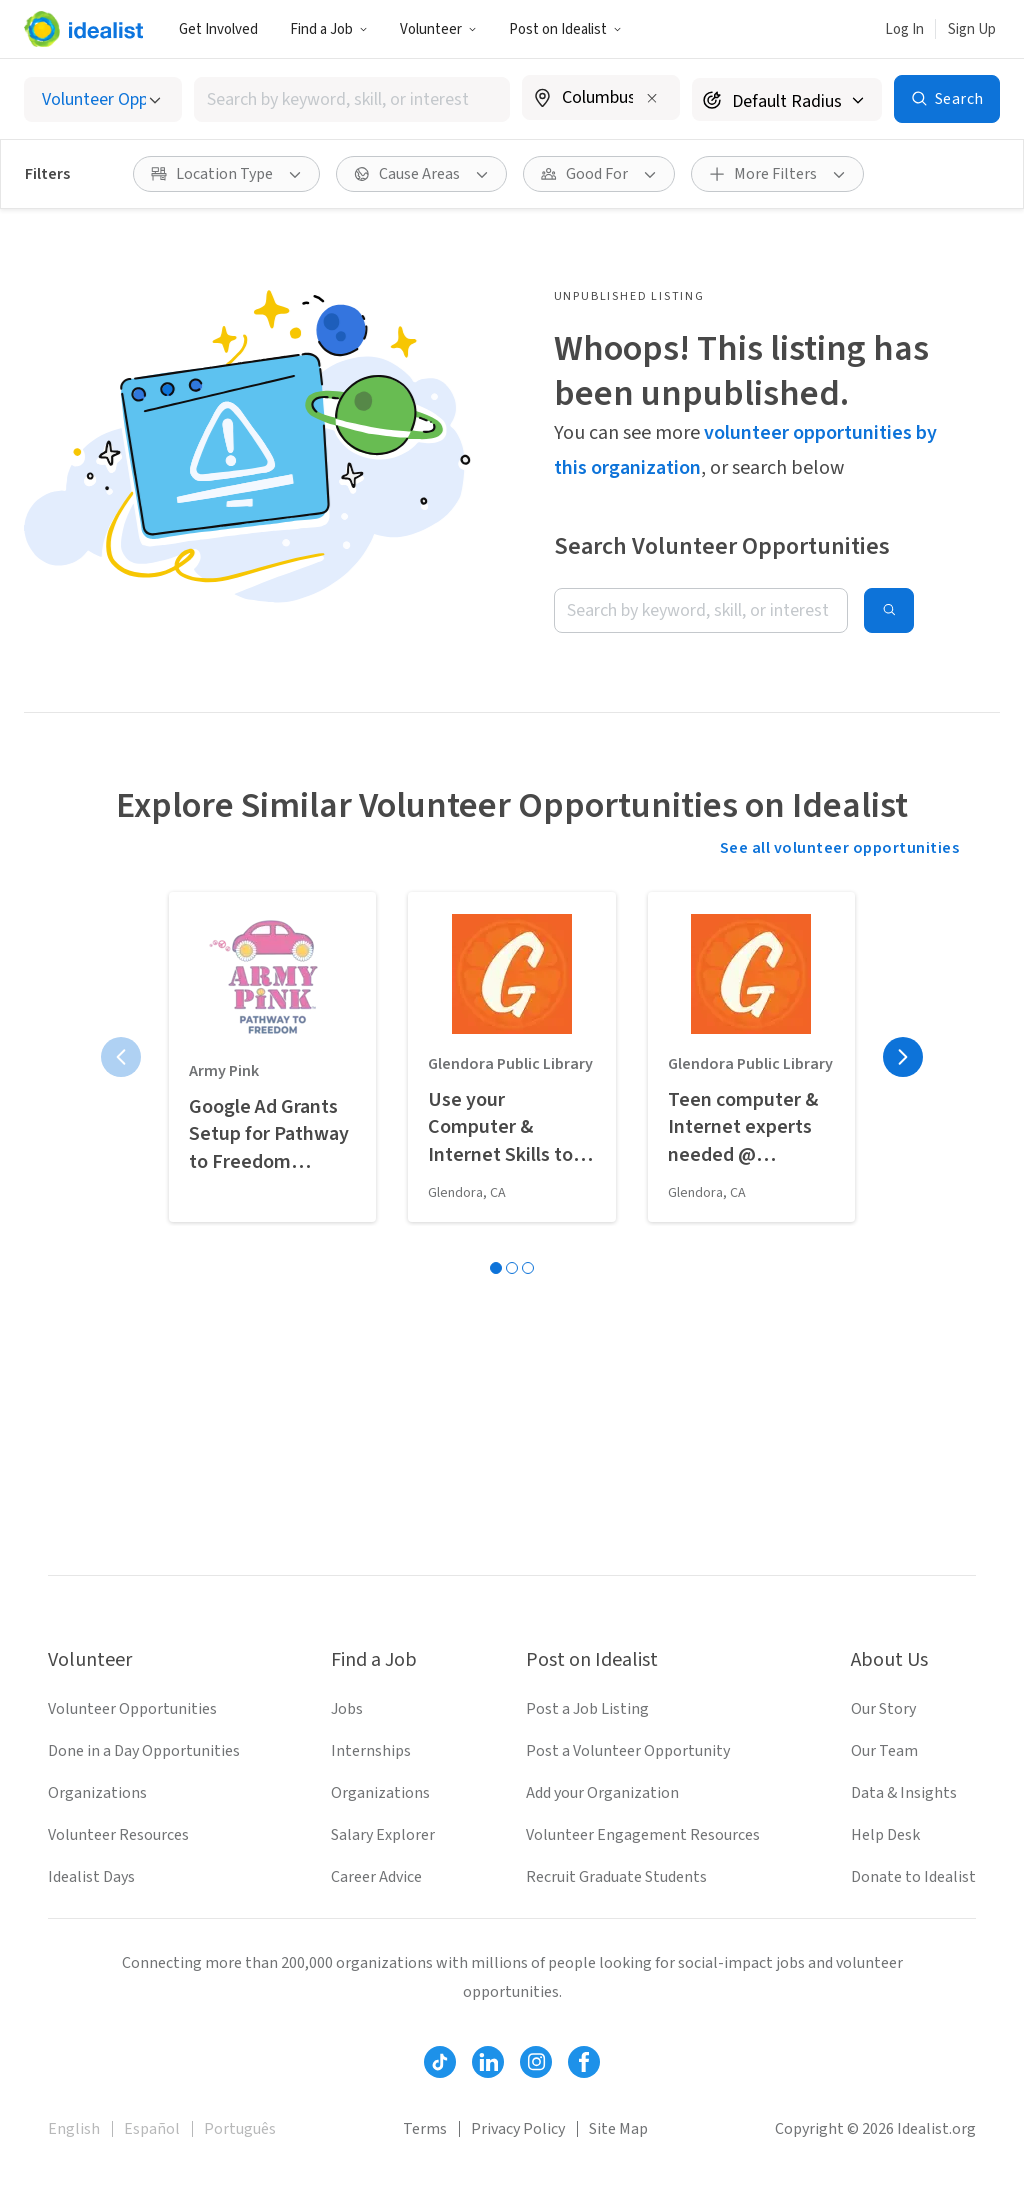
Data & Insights (904, 1793)
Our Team (884, 1751)
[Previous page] (121, 1057)
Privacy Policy (518, 2129)
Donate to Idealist (913, 1877)
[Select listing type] (103, 99)
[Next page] (903, 1057)
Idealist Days (91, 1877)
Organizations (97, 1793)
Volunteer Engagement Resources (643, 1835)
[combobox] (352, 99)
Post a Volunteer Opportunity (628, 1751)
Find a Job (329, 29)
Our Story (883, 1709)
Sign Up (972, 29)
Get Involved (218, 29)
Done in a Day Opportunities (144, 1751)
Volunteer (438, 29)
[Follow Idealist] (440, 2062)
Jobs (347, 1709)
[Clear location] (652, 98)
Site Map (618, 2129)
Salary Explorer (383, 1835)
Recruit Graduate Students (616, 1877)
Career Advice (376, 1877)
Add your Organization (602, 1793)
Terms (425, 2129)
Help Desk (885, 1835)
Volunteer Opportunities (132, 1709)
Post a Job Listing (587, 1709)
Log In (904, 29)
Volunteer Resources (118, 1835)
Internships (371, 1751)
